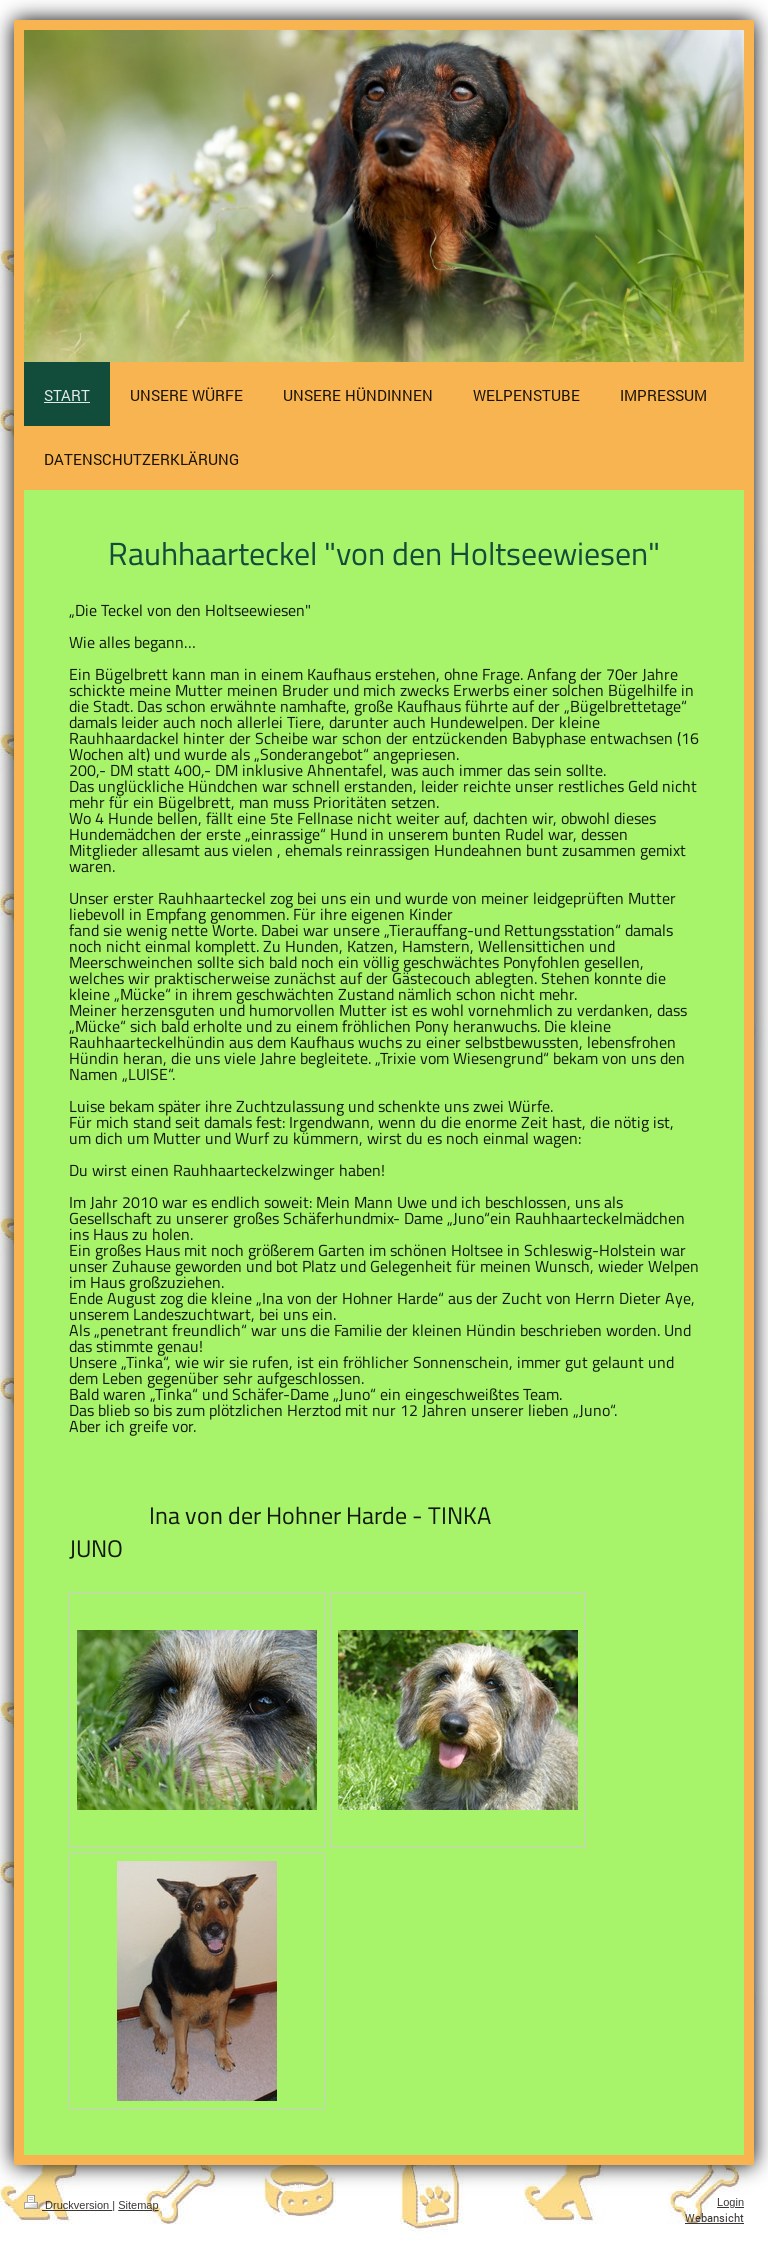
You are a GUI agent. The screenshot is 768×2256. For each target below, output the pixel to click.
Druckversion (68, 2205)
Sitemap (138, 2205)
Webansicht (714, 2217)
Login (730, 2202)
